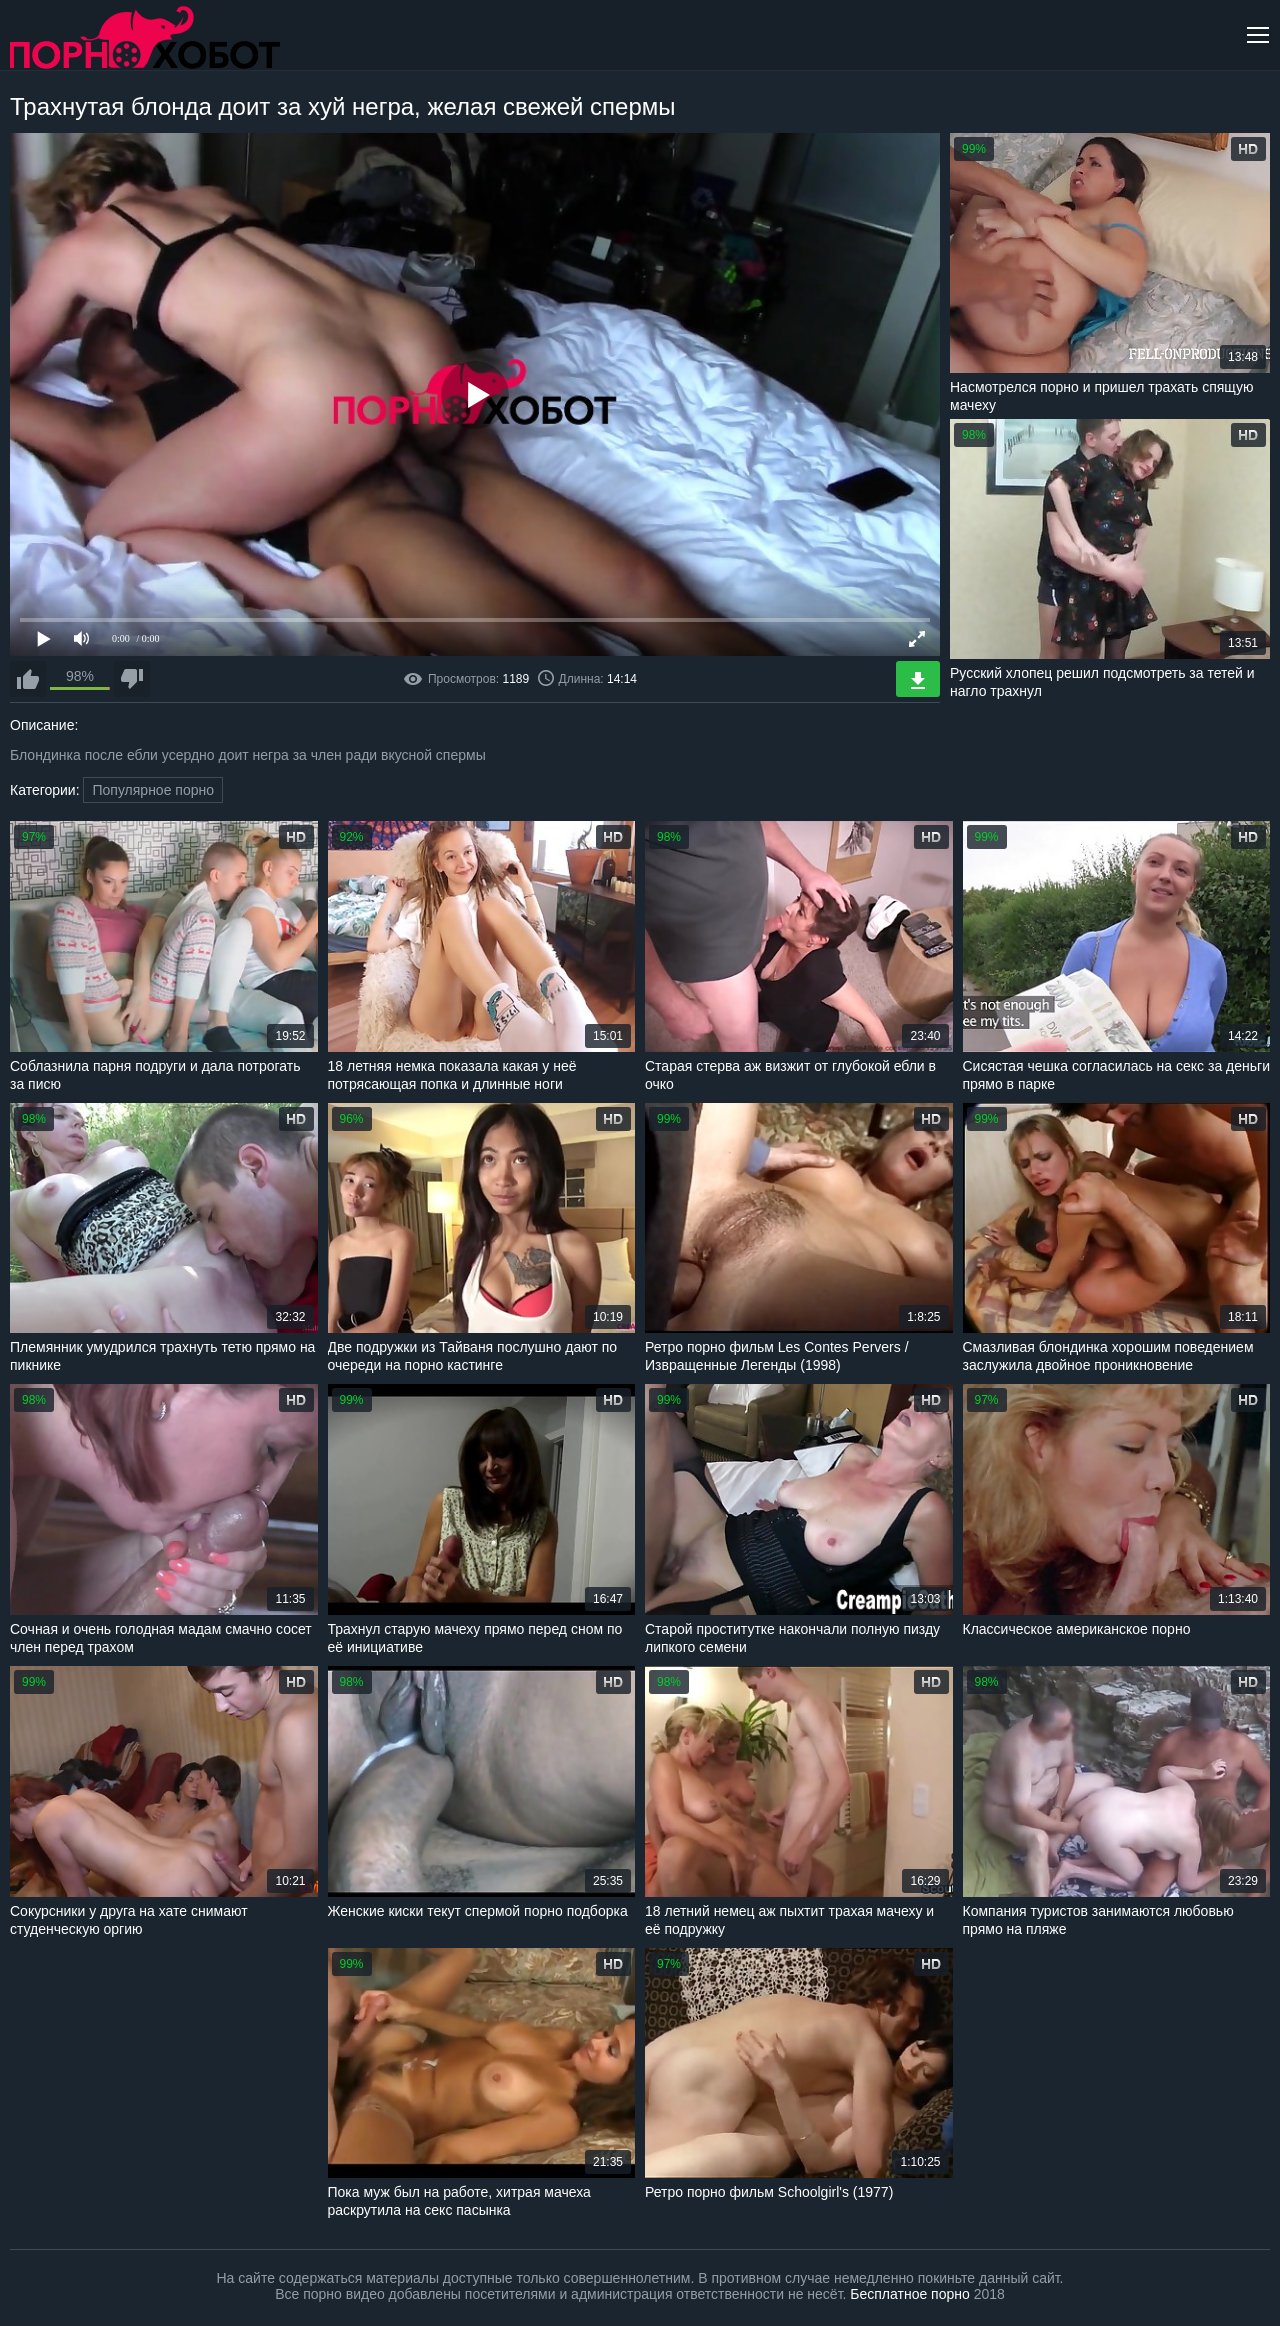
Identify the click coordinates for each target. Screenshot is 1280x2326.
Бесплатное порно (909, 2294)
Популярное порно (153, 790)
